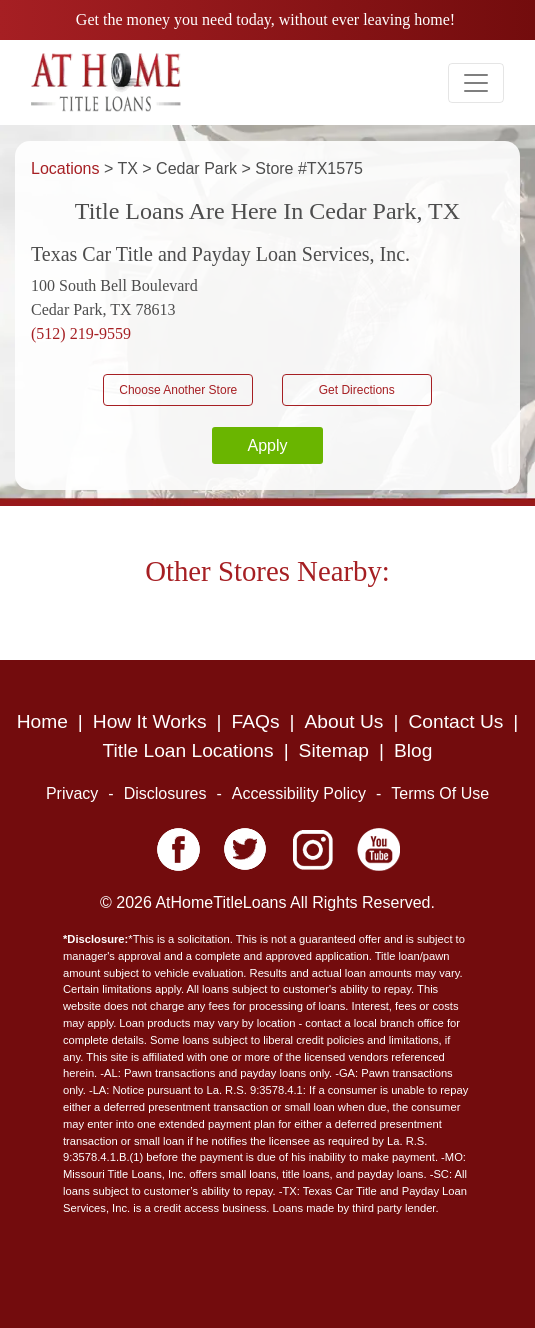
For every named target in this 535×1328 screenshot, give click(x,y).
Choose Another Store (178, 390)
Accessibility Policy (299, 793)
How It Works (150, 721)
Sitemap (334, 750)
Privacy (72, 793)
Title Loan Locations (188, 750)
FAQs (256, 721)
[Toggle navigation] (476, 83)
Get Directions (357, 390)
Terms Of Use (440, 793)
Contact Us (455, 721)
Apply (267, 445)
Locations (67, 168)
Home (42, 721)
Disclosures (165, 793)
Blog (413, 750)
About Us (344, 721)
